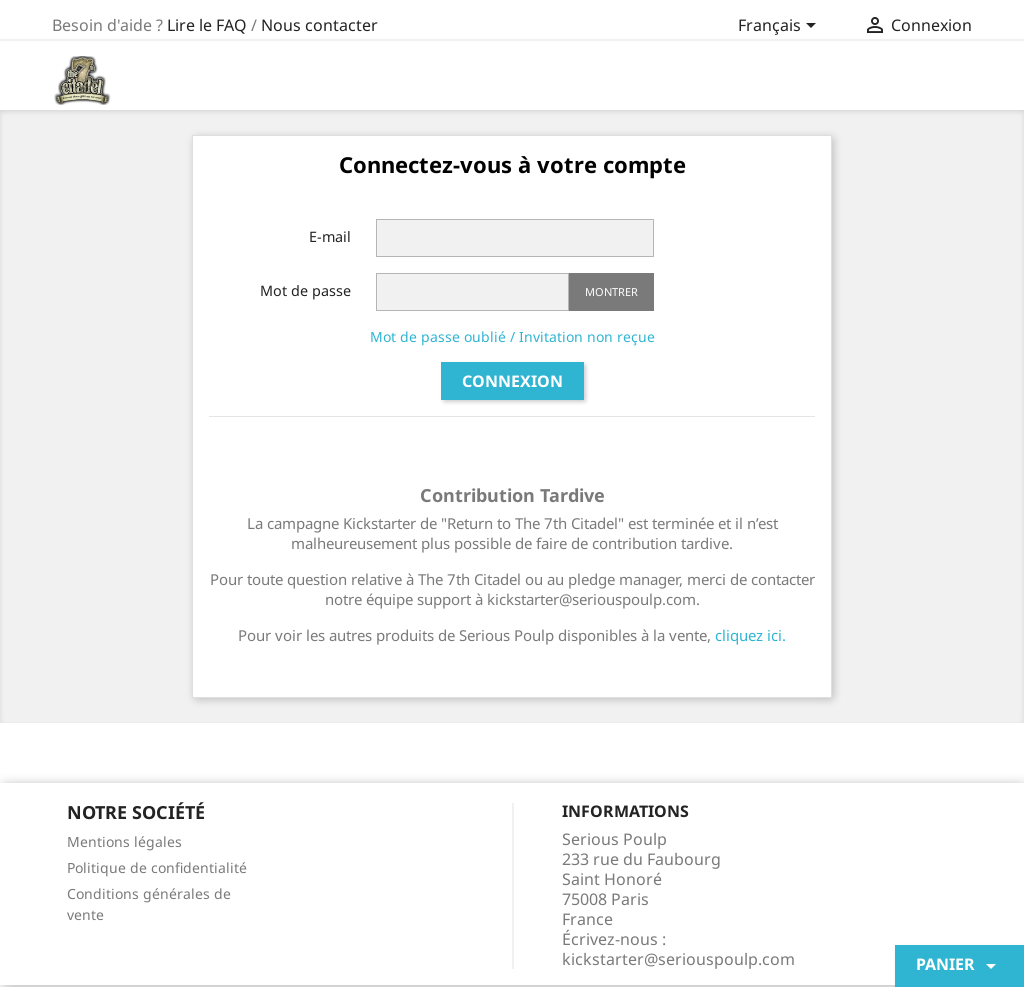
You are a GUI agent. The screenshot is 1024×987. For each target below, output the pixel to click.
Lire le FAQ (207, 25)
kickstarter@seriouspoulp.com (678, 959)
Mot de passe (305, 290)
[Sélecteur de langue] (780, 27)
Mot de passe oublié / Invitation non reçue (512, 336)
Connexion (512, 381)
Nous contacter (319, 25)
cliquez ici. (750, 635)
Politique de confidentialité (157, 867)
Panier (959, 965)
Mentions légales (124, 841)
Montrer (611, 291)
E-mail (330, 236)
